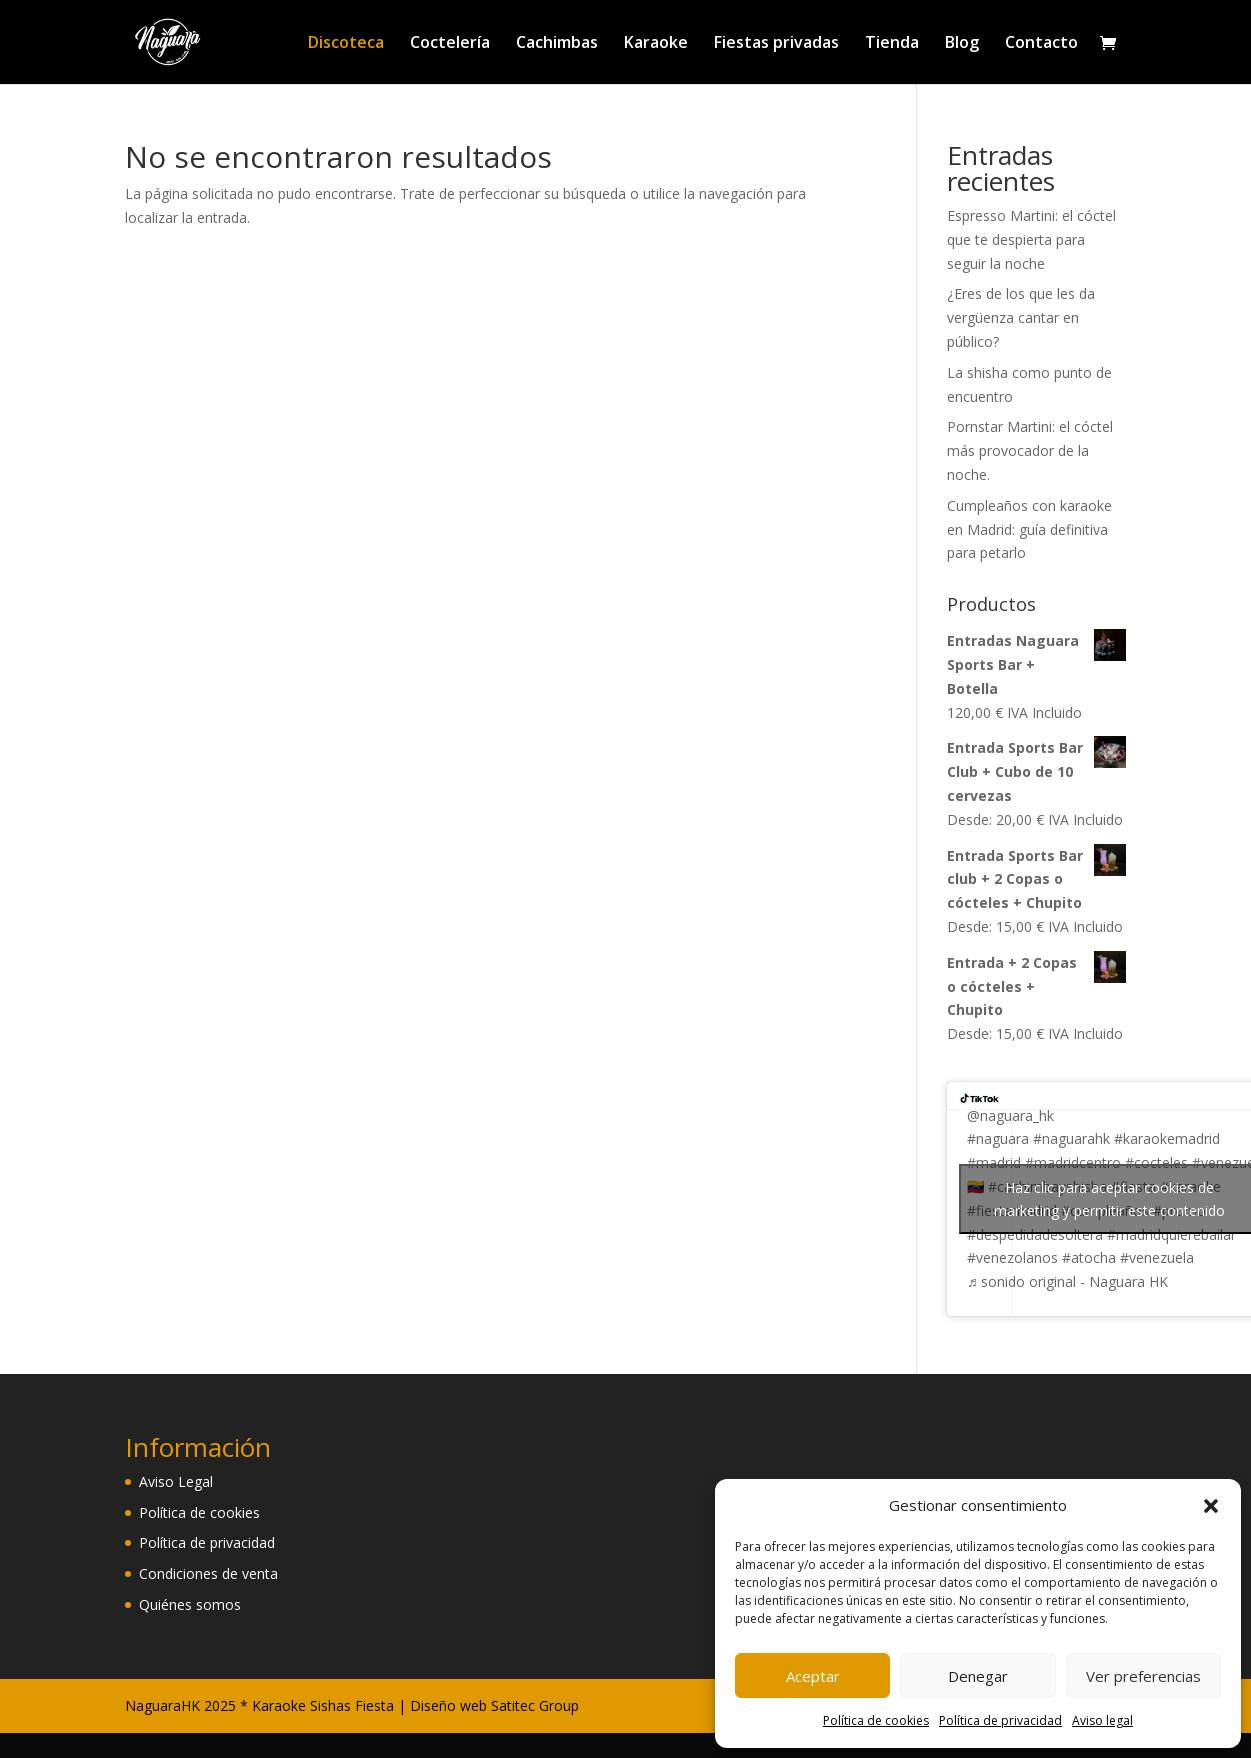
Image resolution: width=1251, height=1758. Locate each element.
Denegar (978, 1676)
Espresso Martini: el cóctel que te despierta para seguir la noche (1031, 239)
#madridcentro (1073, 1162)
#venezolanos (1012, 1257)
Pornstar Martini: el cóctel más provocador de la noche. (1030, 450)
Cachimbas (557, 44)
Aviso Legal (176, 1481)
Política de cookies (876, 1720)
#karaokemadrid (1167, 1138)
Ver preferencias (1143, 1676)
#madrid (994, 1162)
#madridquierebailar (1171, 1234)
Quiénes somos (190, 1604)
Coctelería (450, 44)
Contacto (1041, 44)
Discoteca (346, 44)
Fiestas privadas (776, 44)
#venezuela (1157, 1257)
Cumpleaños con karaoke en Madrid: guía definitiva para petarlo (1029, 529)
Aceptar (813, 1676)
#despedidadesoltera (1035, 1234)
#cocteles (1156, 1162)
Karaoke (656, 44)
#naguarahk (1071, 1138)
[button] (1211, 1506)
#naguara (998, 1138)
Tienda (892, 44)
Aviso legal (1102, 1720)
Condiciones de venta (208, 1573)
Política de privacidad (1000, 1720)
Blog (962, 44)
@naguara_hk (1010, 1115)
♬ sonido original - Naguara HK (1068, 1281)
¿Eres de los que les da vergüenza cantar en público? (1021, 317)
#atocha (1089, 1257)
